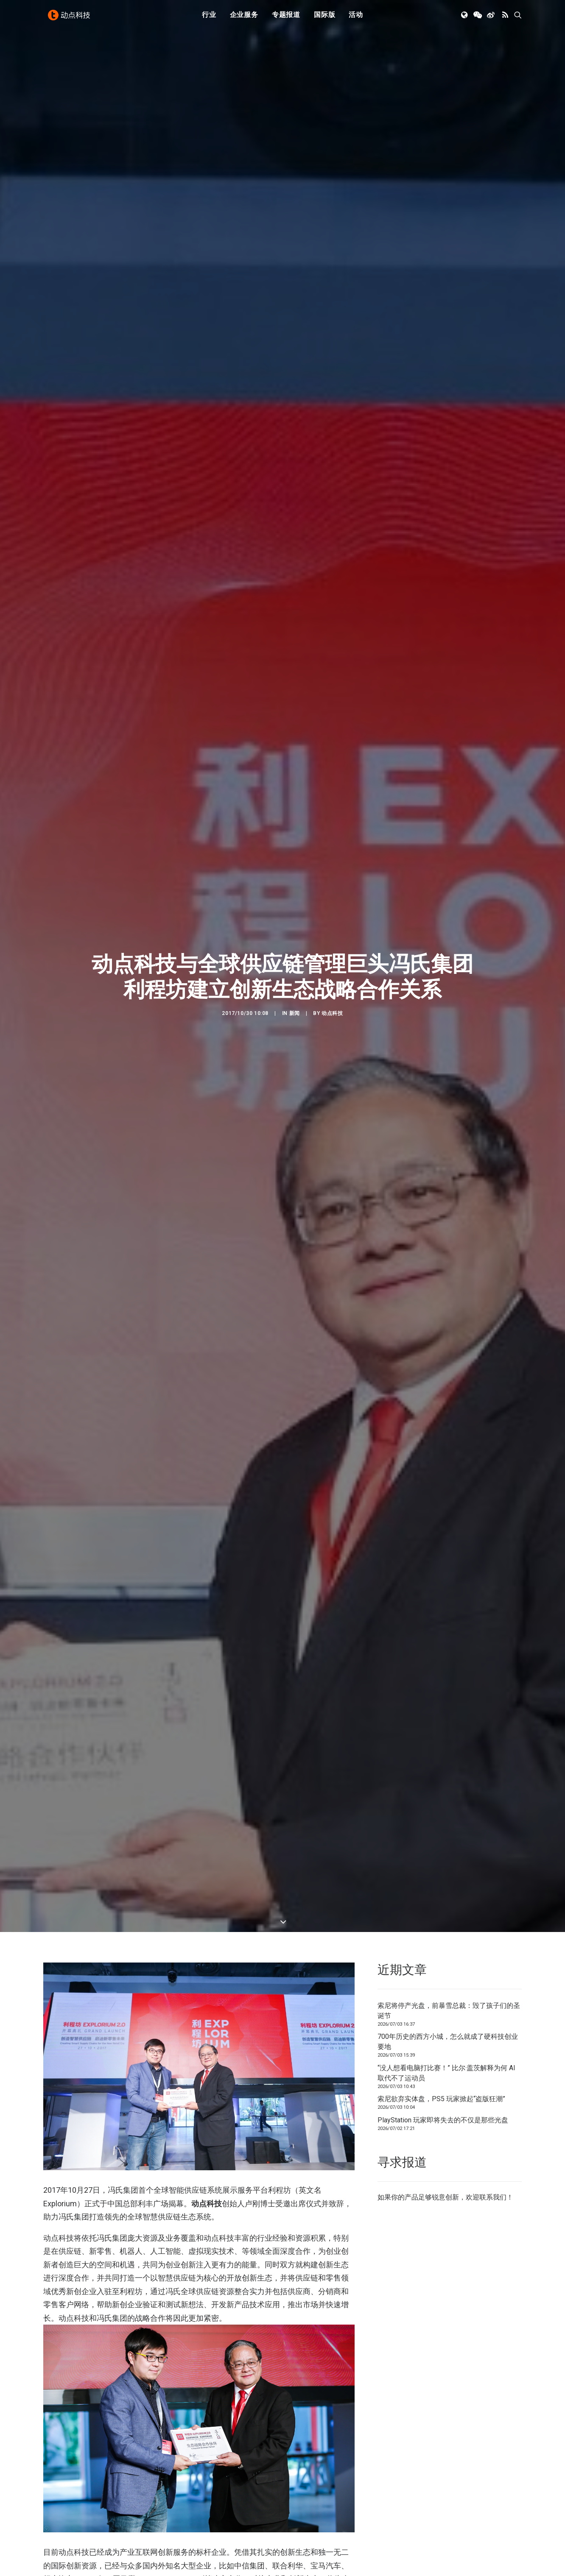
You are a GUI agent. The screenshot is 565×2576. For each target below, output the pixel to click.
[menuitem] (209, 18)
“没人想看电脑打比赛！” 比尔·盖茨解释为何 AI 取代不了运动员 (446, 1794)
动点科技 (332, 874)
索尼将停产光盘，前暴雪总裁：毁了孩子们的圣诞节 (449, 1732)
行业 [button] (209, 18)
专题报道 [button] (286, 18)
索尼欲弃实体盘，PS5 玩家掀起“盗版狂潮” (441, 1820)
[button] (465, 18)
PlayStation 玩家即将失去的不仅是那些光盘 (443, 1841)
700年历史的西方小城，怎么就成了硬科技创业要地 (448, 1763)
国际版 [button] (324, 18)
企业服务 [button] (244, 18)
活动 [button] (356, 18)
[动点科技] (70, 18)
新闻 (294, 874)
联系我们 (492, 1918)
